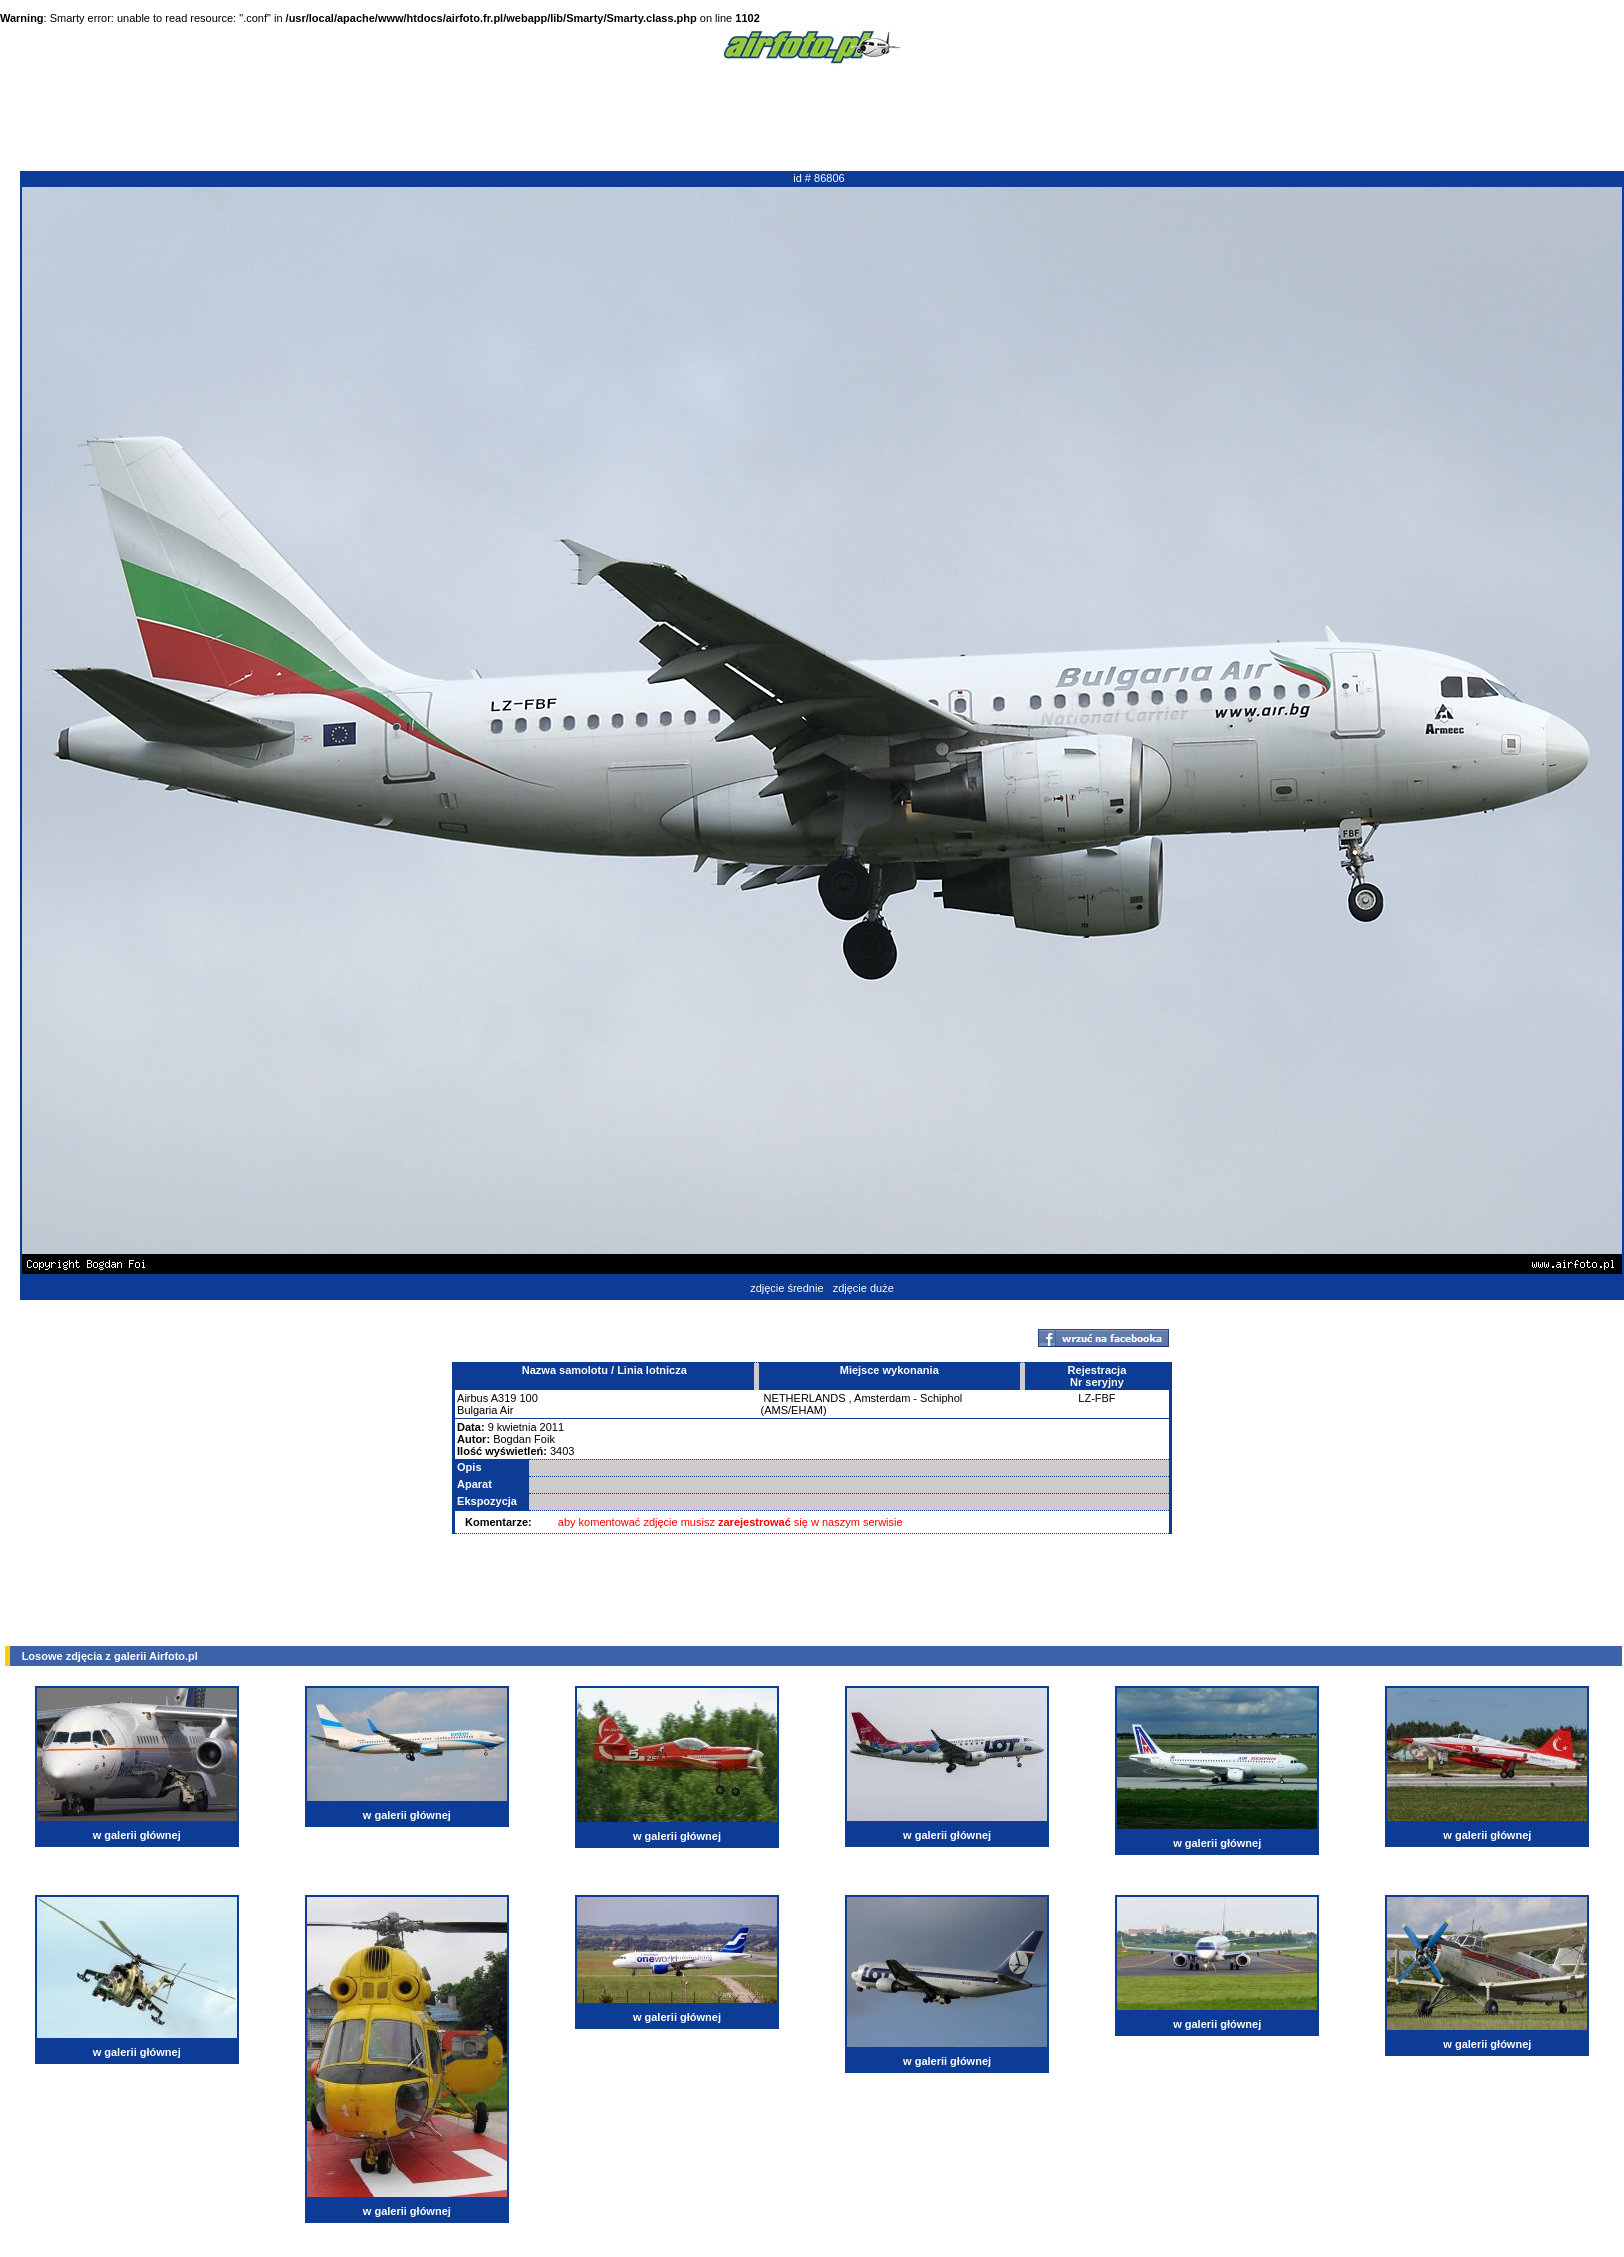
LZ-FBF (1096, 1398)
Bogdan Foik (524, 1439)
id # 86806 (818, 178)
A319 (504, 1398)
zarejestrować (754, 1522)
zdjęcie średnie (786, 1288)
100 (528, 1398)
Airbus (472, 1398)
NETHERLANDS (805, 1398)
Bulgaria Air (485, 1410)
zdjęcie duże (863, 1288)
